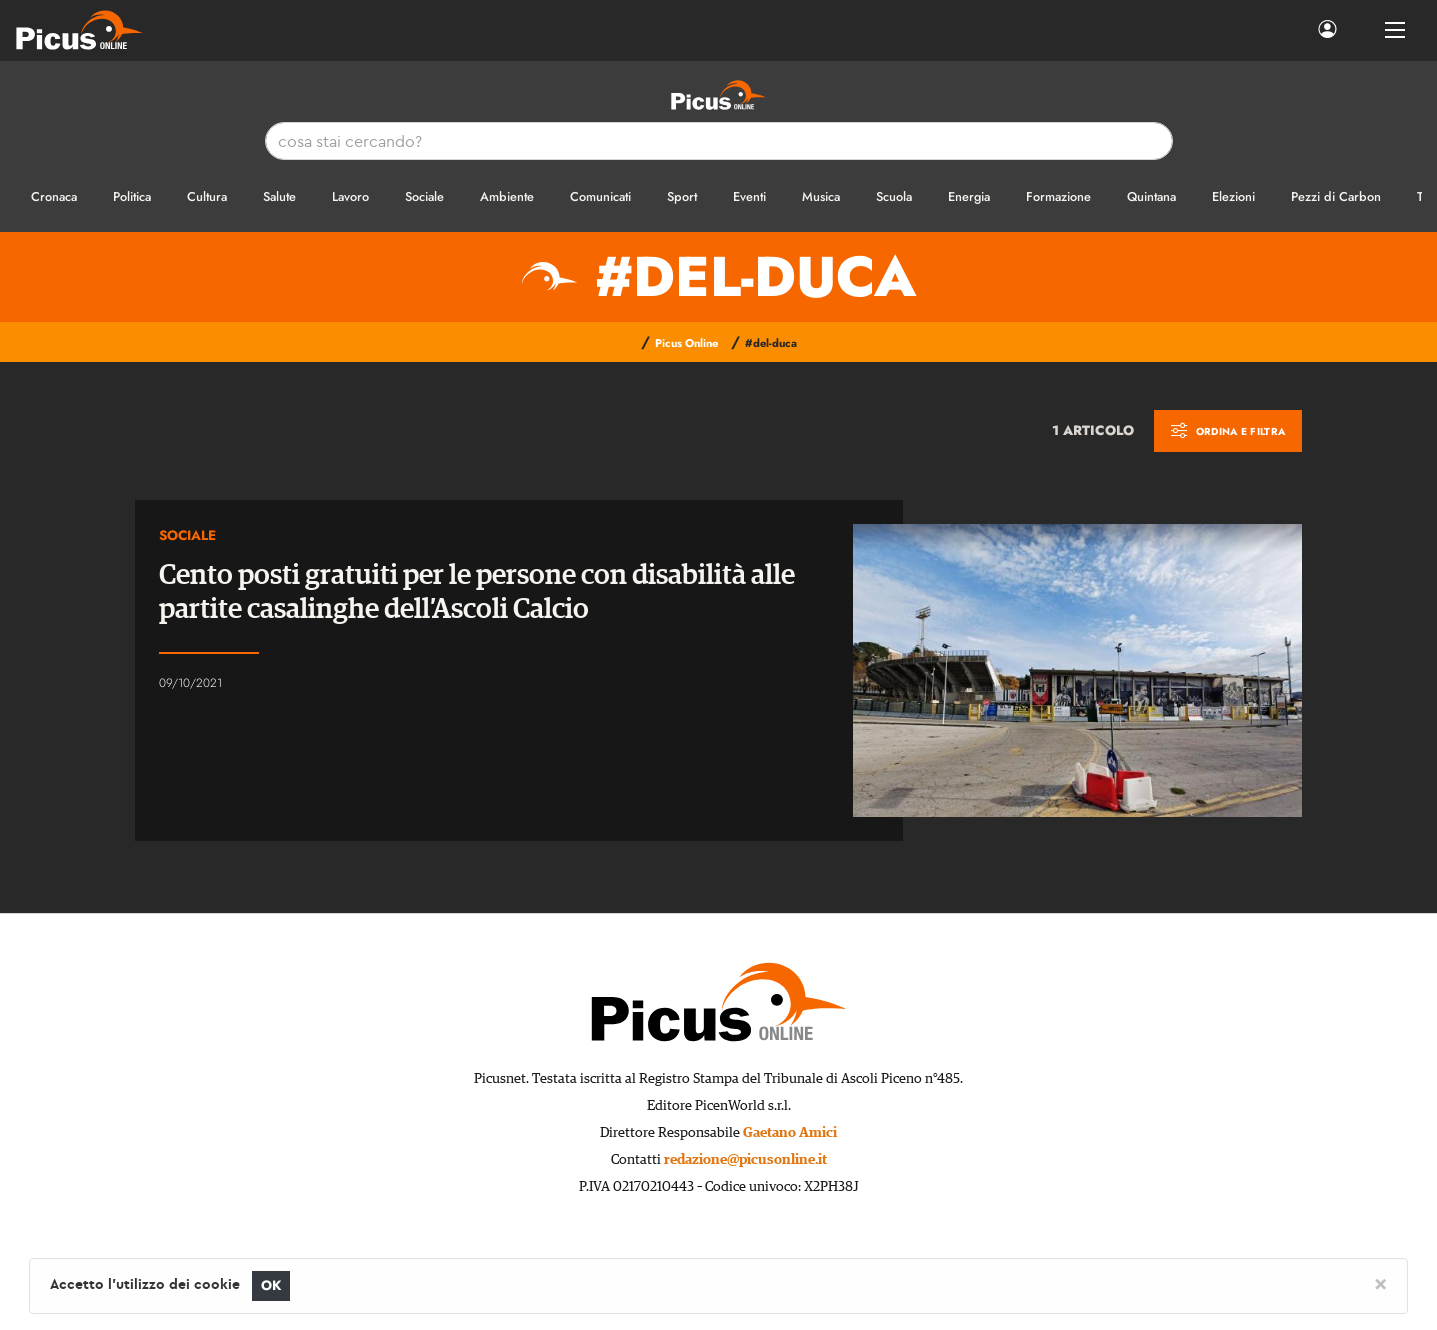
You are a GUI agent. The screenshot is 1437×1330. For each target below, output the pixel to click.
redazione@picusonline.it (745, 1160)
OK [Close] (271, 1285)
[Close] (1380, 1283)
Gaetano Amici (790, 1133)
